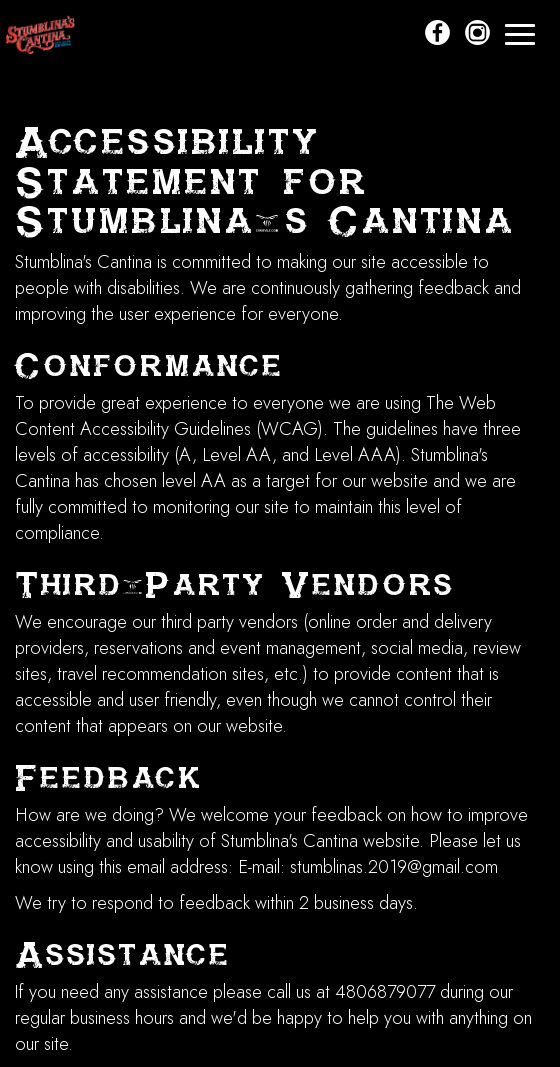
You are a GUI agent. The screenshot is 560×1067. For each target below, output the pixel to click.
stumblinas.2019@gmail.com (394, 867)
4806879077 (385, 992)
